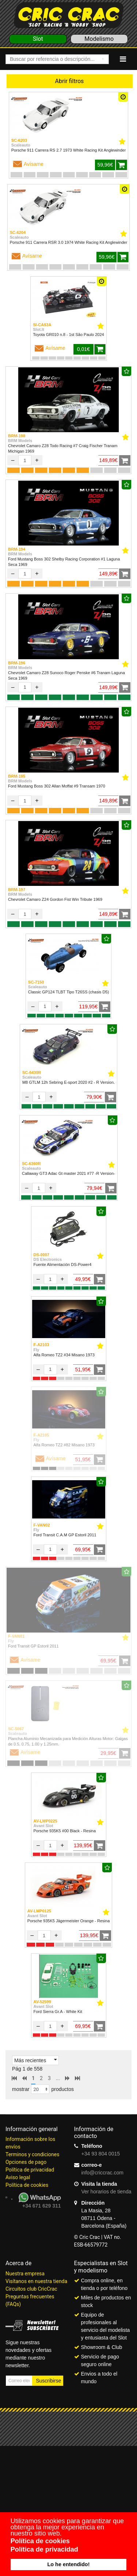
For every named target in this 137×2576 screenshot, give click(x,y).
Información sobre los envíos (30, 2143)
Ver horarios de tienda (106, 2191)
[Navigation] (123, 59)
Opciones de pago (25, 2162)
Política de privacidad (29, 2170)
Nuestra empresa (25, 2273)
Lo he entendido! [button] (68, 2564)
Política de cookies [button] (40, 2541)
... (58, 2078)
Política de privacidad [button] (44, 2549)
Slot (38, 38)
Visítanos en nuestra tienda (36, 2281)
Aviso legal (17, 2177)
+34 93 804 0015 (100, 2154)
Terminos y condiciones (32, 2154)
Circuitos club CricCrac (31, 2289)
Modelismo (99, 38)
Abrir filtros (69, 81)
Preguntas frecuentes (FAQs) (29, 2300)
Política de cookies (26, 2185)
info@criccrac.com (102, 2173)
